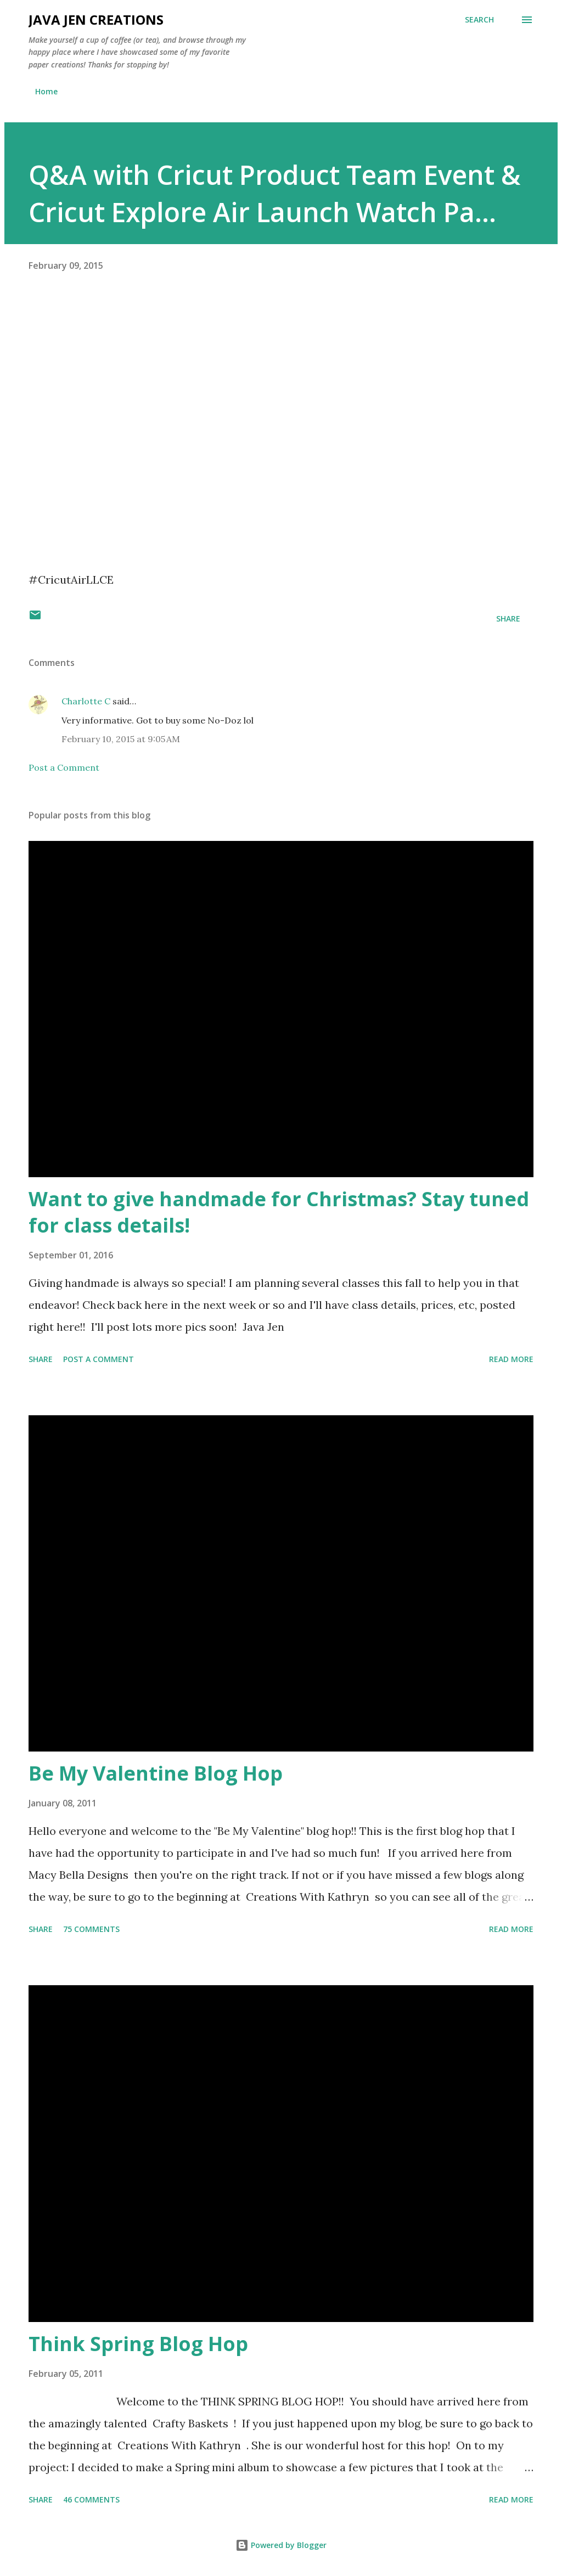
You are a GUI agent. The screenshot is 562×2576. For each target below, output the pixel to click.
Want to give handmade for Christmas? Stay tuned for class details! (279, 1212)
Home (46, 91)
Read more (511, 1359)
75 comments (91, 1929)
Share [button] (508, 618)
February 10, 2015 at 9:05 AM (120, 738)
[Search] (479, 19)
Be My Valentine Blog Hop (156, 1773)
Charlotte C (85, 701)
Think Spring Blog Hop (138, 2343)
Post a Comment (64, 767)
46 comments (91, 2499)
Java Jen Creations (96, 19)
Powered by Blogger (281, 2545)
